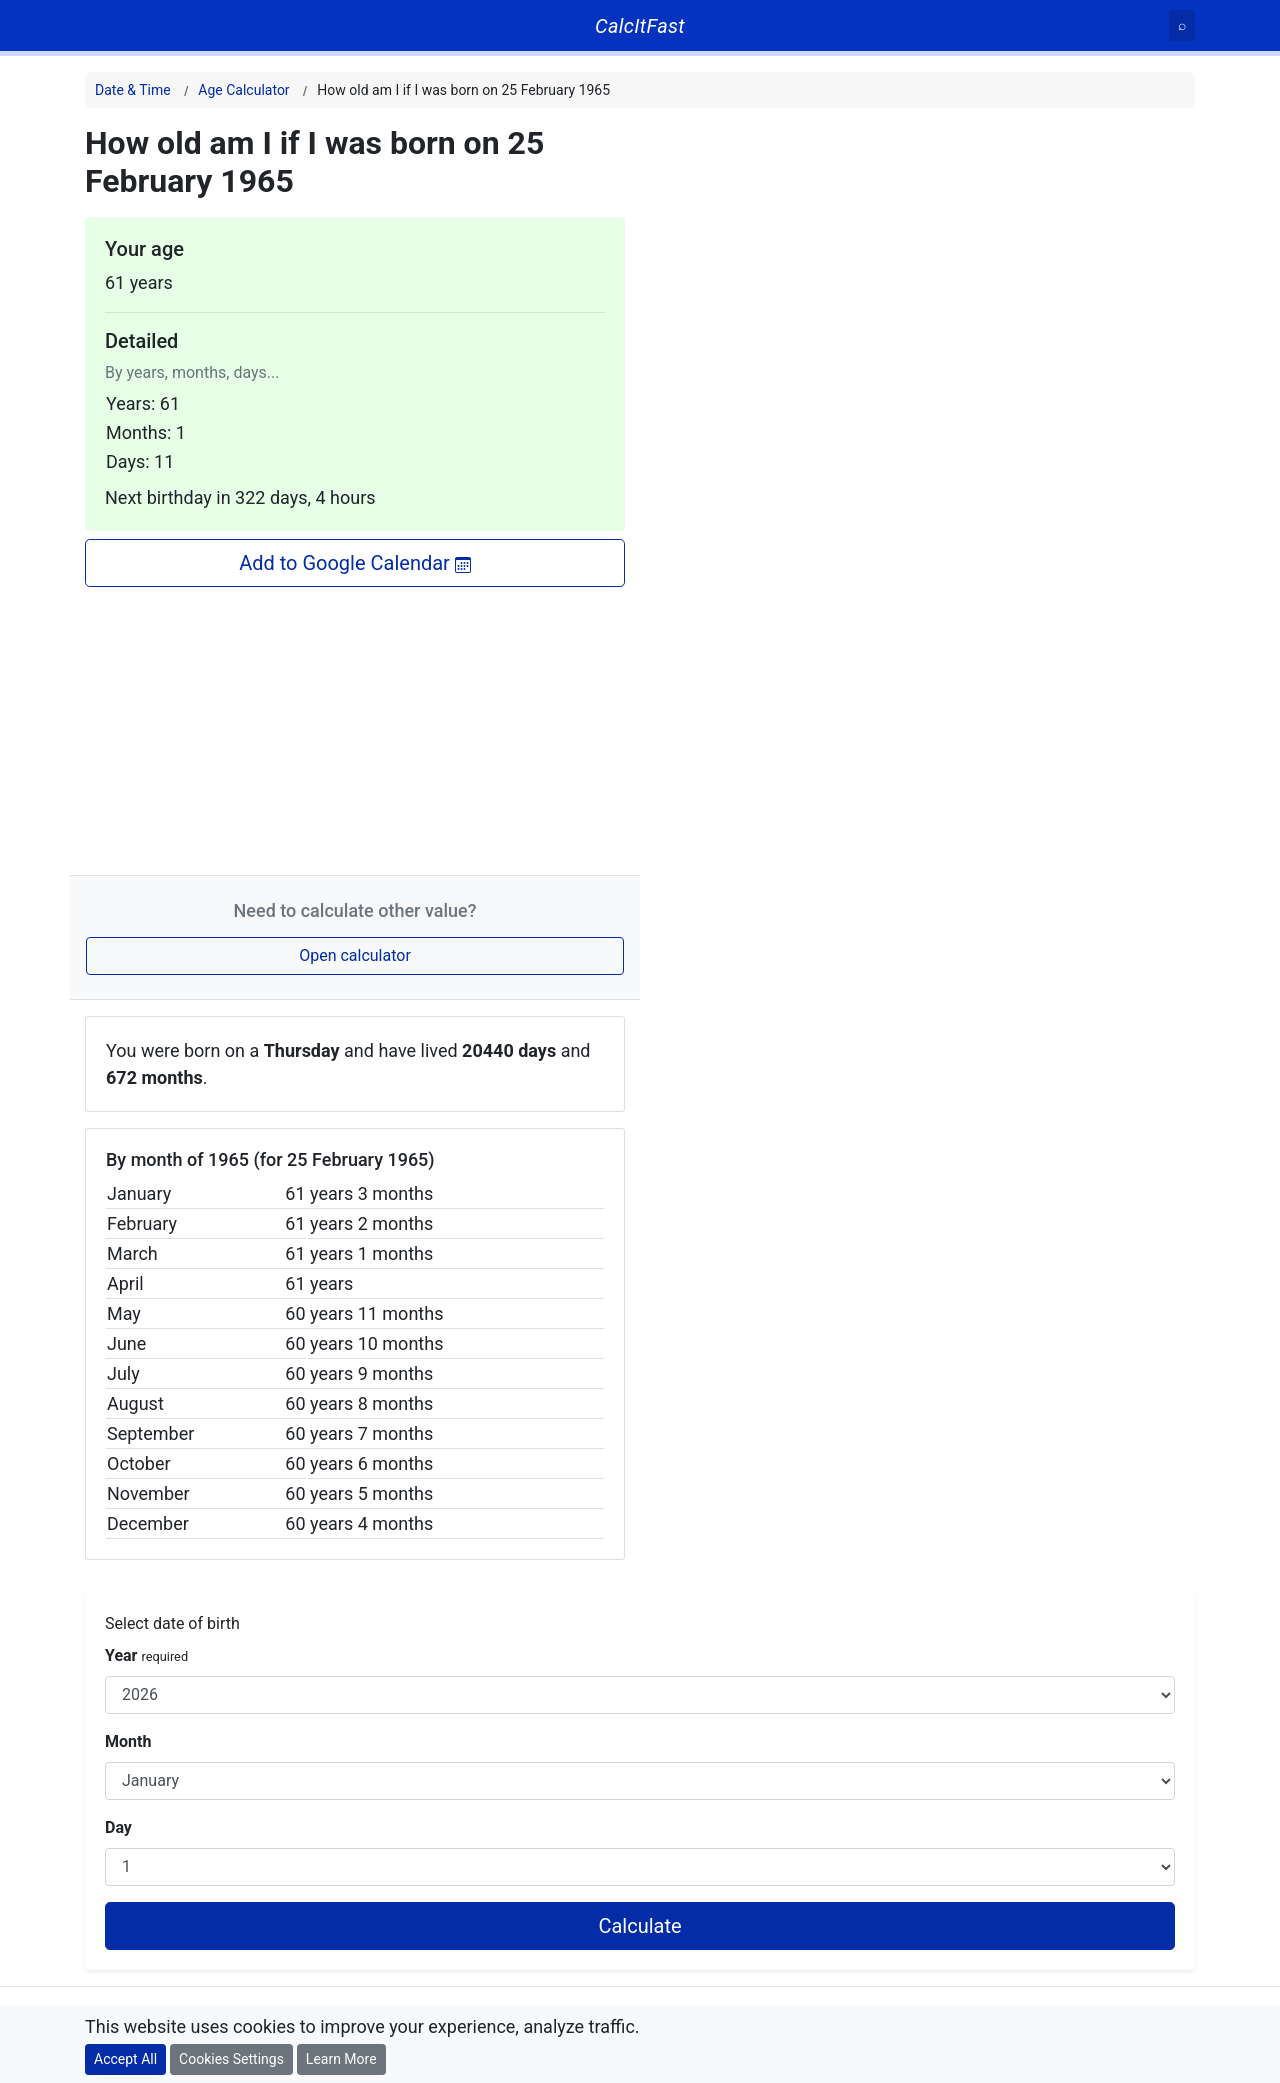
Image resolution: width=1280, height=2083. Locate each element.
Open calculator (355, 955)
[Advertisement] (355, 727)
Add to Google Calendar (355, 563)
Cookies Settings (231, 2059)
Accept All (125, 2059)
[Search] (1182, 25)
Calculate (639, 1926)
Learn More (341, 2059)
